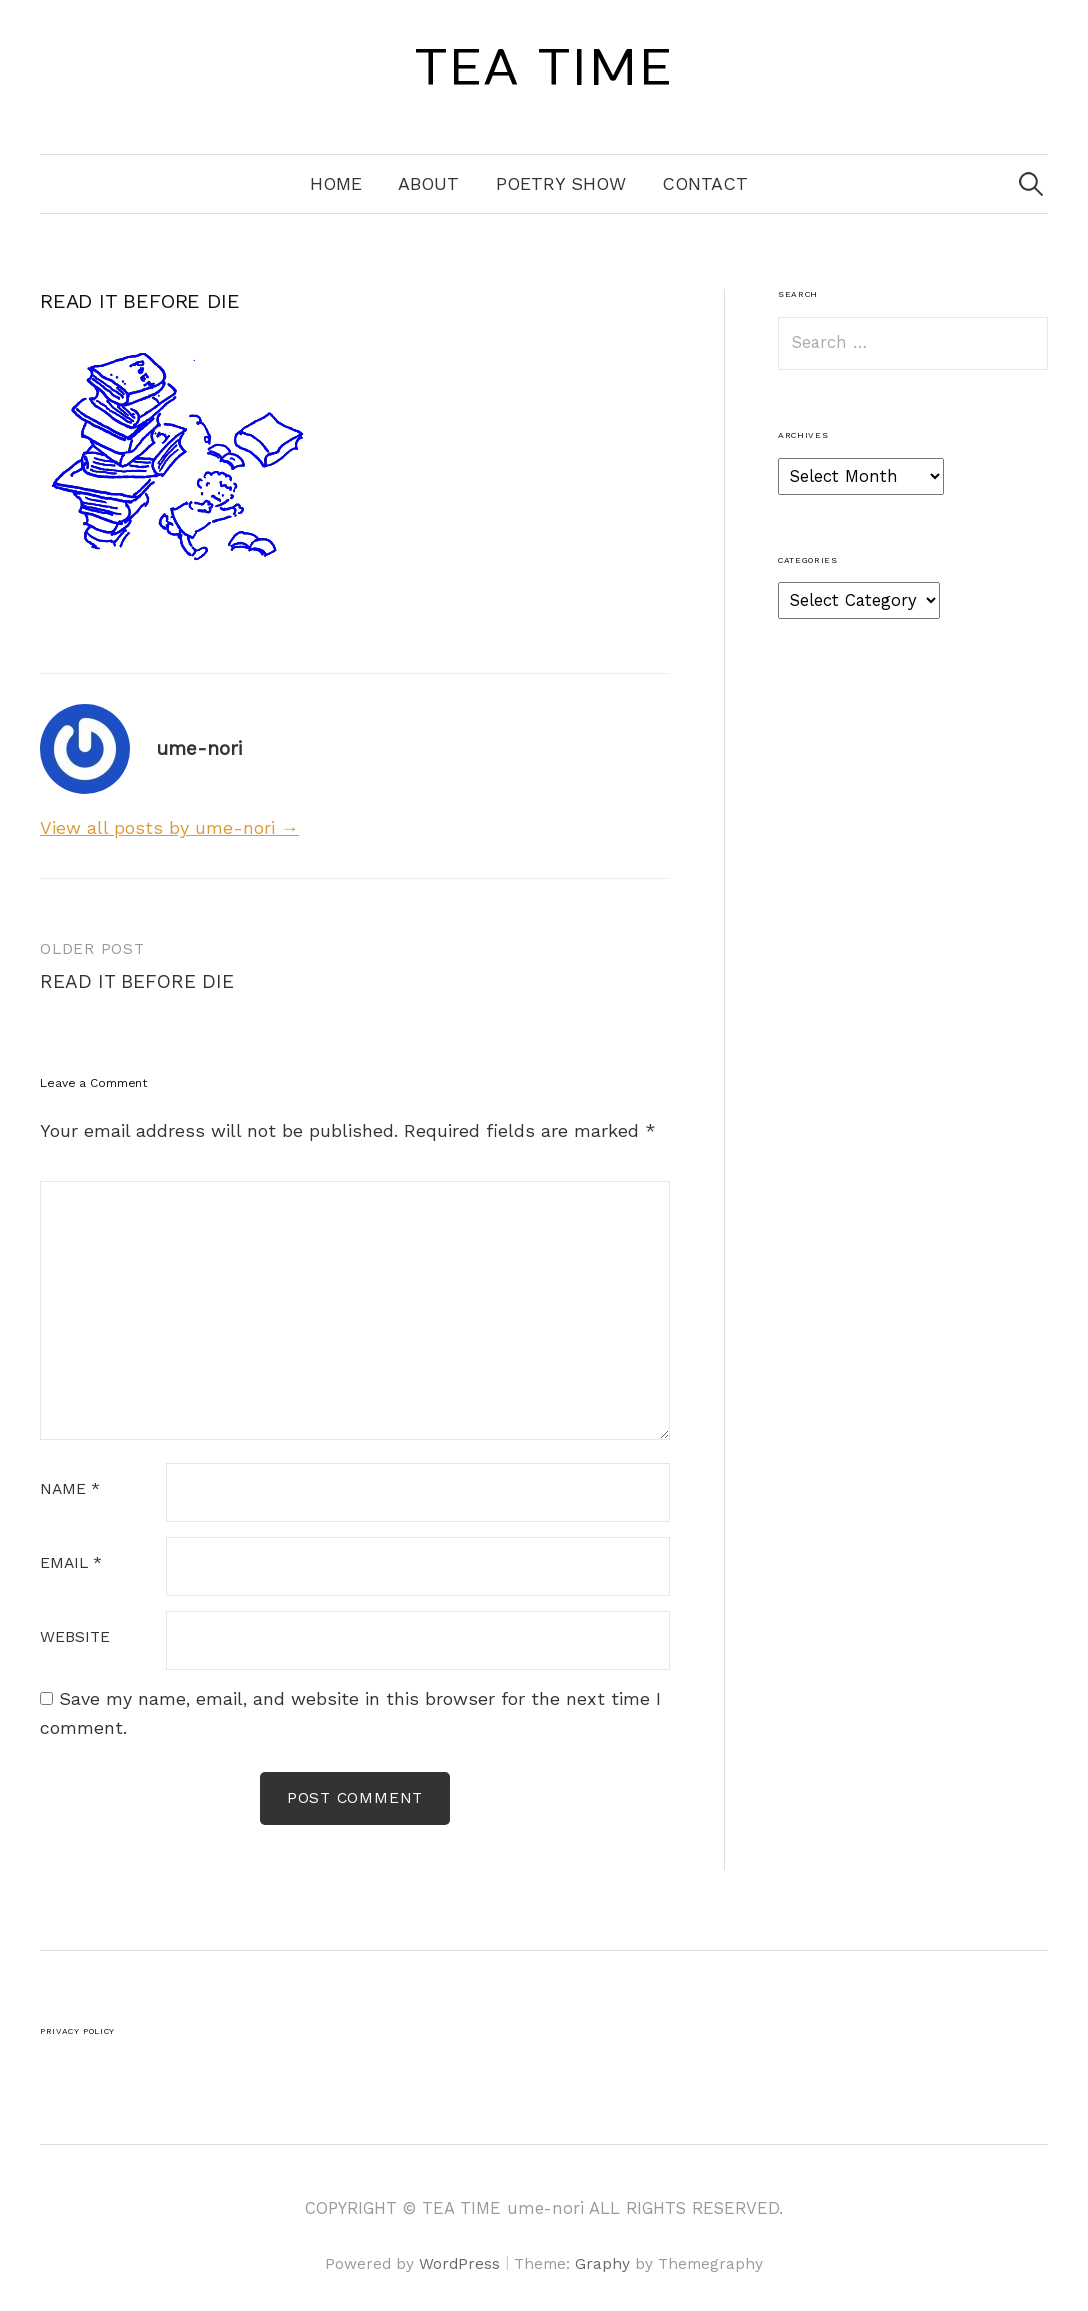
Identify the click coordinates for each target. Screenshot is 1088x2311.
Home (336, 183)
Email (71, 1564)
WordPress (459, 2264)
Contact (705, 183)
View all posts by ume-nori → (169, 827)
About (428, 183)
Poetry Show (561, 183)
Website (75, 1638)
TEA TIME (544, 69)
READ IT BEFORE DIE (137, 981)
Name (70, 1490)
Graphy (602, 2264)
